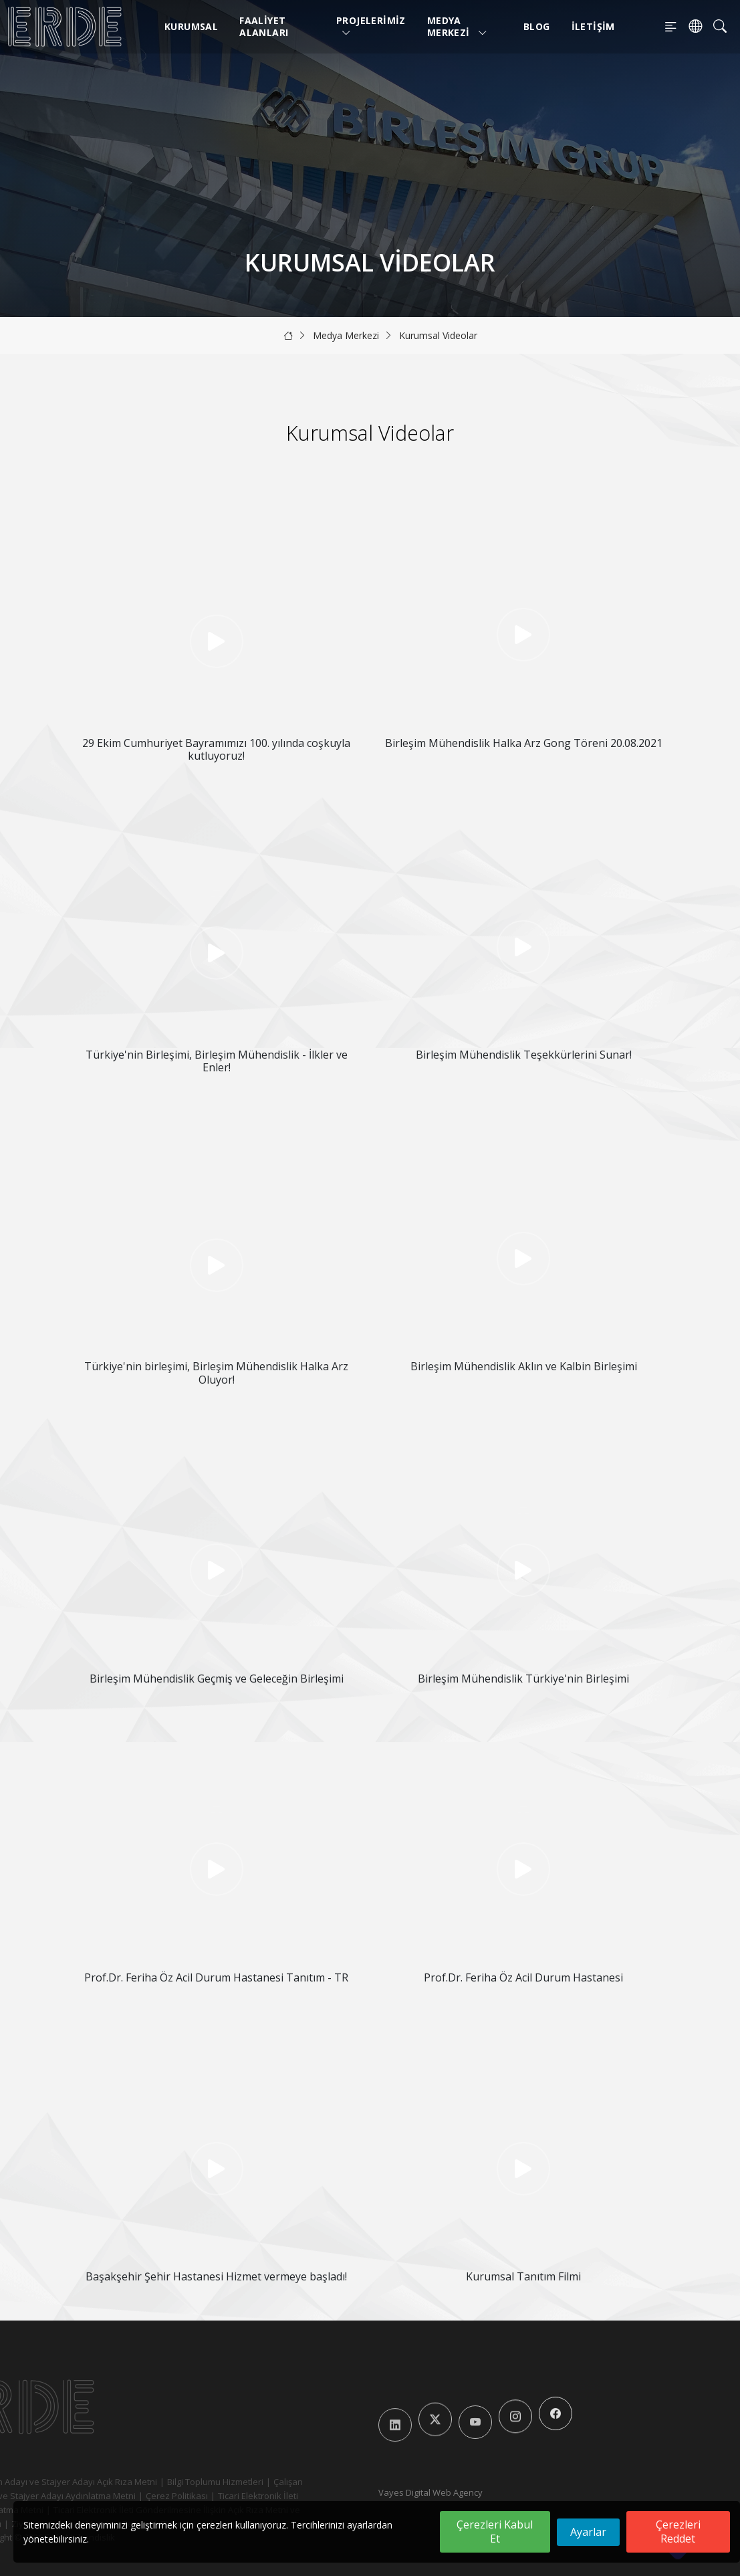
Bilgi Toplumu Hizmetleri (191, 2482)
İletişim (593, 26)
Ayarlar (588, 2532)
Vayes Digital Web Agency (430, 2492)
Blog (536, 26)
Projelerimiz (371, 26)
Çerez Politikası (153, 2496)
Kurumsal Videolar (438, 335)
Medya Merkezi (457, 26)
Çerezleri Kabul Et (495, 2531)
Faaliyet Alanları (263, 26)
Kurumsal (191, 26)
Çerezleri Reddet (678, 2531)
